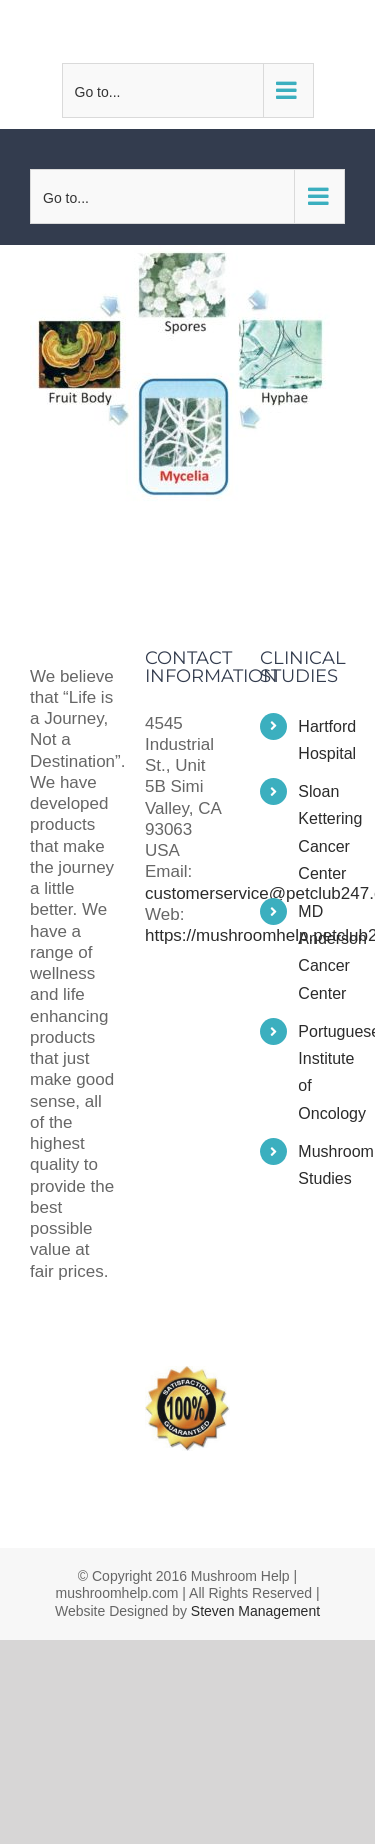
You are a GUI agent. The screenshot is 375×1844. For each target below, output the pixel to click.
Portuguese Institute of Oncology (321, 1072)
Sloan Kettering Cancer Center (321, 832)
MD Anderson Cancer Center (321, 952)
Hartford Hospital (321, 740)
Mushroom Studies (321, 1165)
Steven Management (255, 1611)
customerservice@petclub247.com (198, 31)
